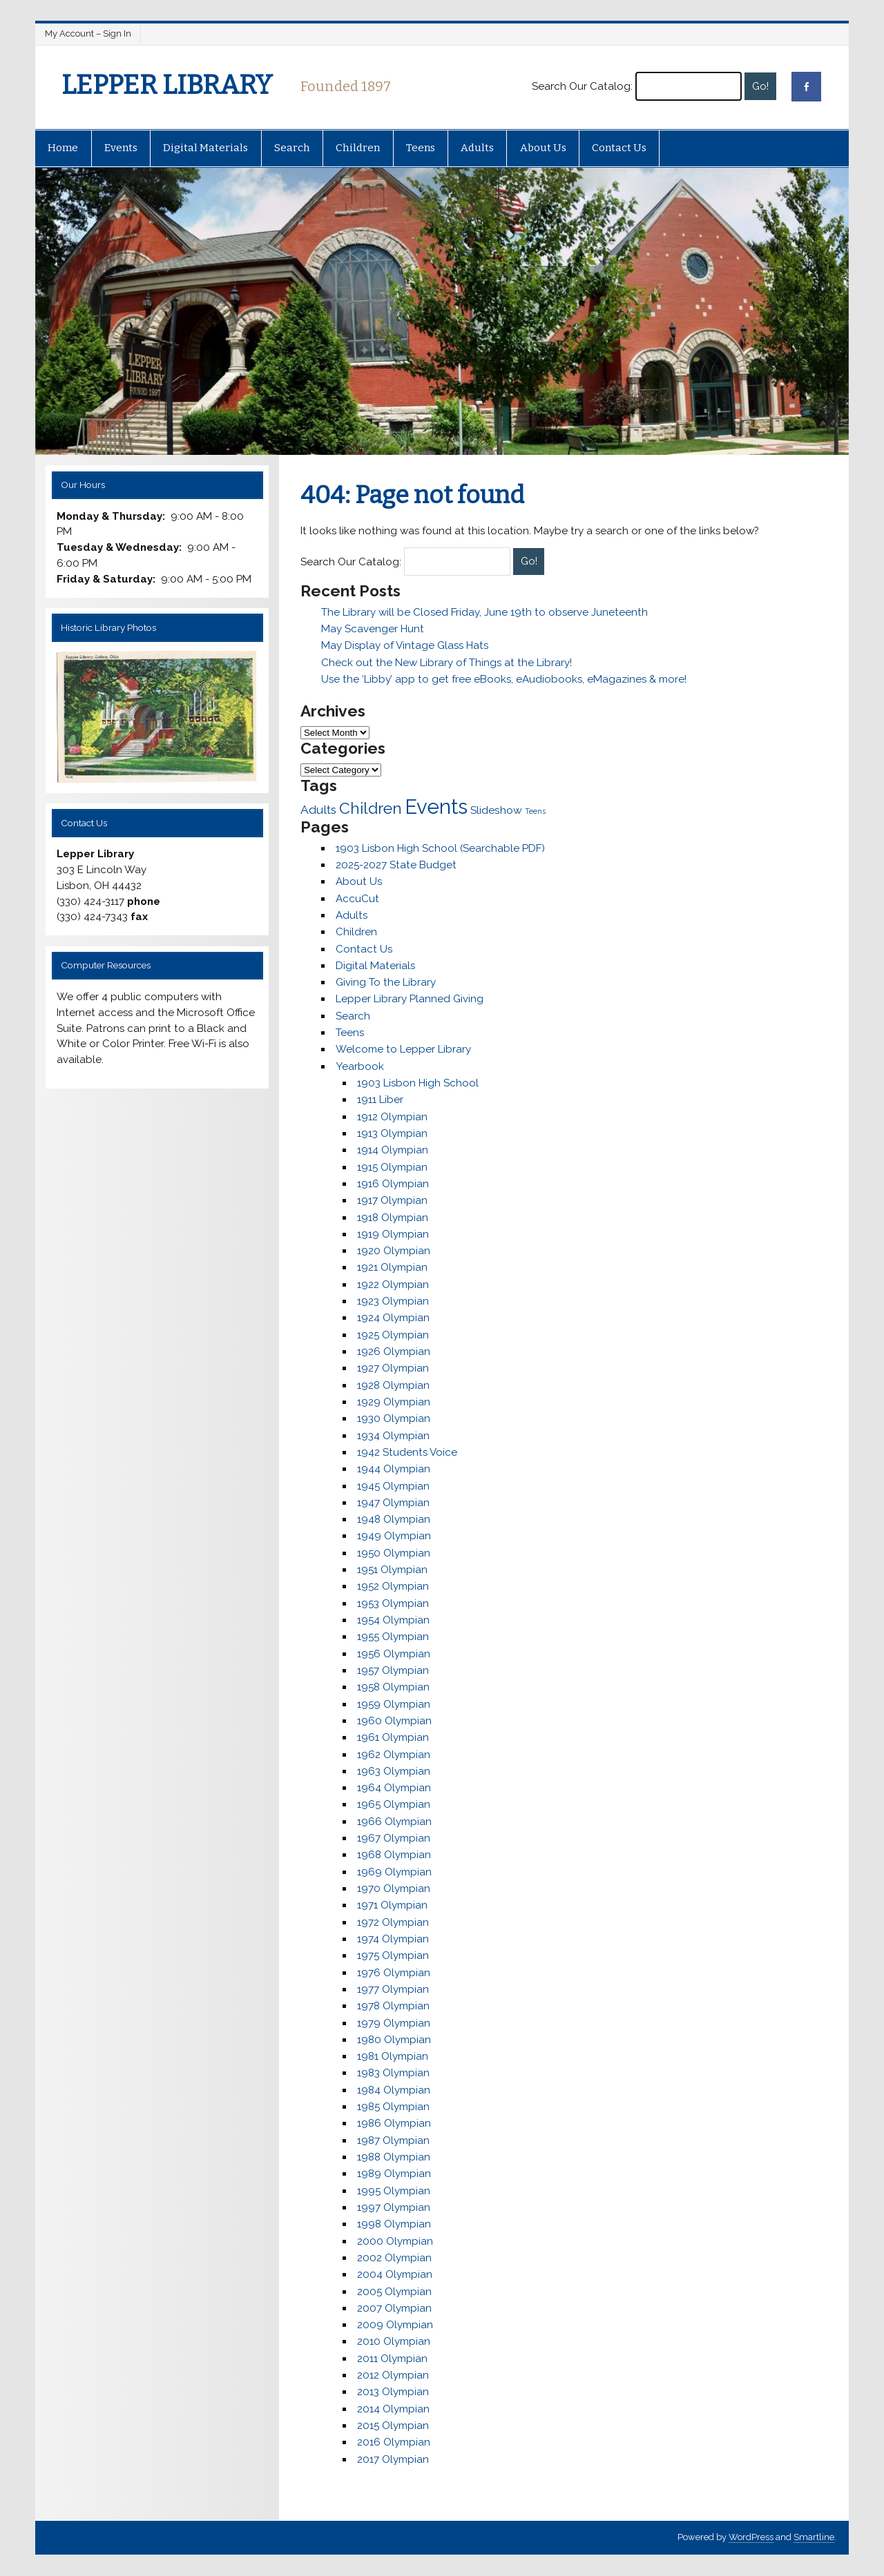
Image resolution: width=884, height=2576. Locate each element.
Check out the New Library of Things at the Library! (446, 662)
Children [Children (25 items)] (370, 808)
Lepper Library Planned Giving (409, 999)
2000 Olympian (395, 2241)
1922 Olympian (393, 1284)
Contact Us (619, 148)
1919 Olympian (393, 1234)
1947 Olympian (393, 1502)
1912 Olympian (392, 1117)
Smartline (814, 2537)
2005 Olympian (394, 2291)
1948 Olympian (393, 1519)
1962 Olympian (393, 1754)
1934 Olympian (393, 1436)
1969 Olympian (394, 1872)
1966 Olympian (394, 1821)
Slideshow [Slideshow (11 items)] (496, 810)
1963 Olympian (393, 1771)
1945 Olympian (393, 1486)
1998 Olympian (394, 2224)
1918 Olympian (392, 1217)
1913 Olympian (392, 1133)
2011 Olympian (392, 2358)
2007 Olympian (394, 2308)
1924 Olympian (393, 1317)
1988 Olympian (393, 2157)
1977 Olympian (393, 1989)
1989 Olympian (394, 2173)
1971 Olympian (392, 1905)
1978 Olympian (393, 2006)
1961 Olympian (393, 1737)
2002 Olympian (394, 2258)
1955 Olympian (393, 1636)
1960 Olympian (394, 1721)
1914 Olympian (392, 1150)
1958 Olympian (393, 1687)
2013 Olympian (393, 2391)
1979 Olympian (393, 2023)
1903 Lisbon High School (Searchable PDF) (440, 848)
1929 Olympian (393, 1402)
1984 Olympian (393, 2090)
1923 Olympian (393, 1301)
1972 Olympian (393, 1922)
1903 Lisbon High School (418, 1083)
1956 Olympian (393, 1654)
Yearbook (360, 1066)
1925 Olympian (393, 1335)
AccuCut (357, 898)
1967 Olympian (393, 1838)
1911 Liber (380, 1099)
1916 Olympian (393, 1184)
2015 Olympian (393, 2425)
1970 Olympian (393, 1888)
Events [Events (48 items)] (436, 806)
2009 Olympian (395, 2325)
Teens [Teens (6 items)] (535, 811)
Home (63, 148)
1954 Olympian (393, 1620)
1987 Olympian (393, 2140)
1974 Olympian (393, 1939)
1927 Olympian (393, 1368)
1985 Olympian (393, 2106)
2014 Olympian (393, 2409)
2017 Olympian (393, 2459)
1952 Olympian (393, 1586)
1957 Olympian (393, 1670)
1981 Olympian (392, 2056)
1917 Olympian (392, 1200)
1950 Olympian (393, 1553)
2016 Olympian (393, 2442)
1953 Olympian (393, 1603)
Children (358, 148)
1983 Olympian (393, 2073)
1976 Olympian (393, 1973)
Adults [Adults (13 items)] (318, 810)
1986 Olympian (394, 2123)
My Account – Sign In (88, 33)
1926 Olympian (393, 1351)
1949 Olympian (394, 1536)
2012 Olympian (393, 2375)
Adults (477, 148)
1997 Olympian (393, 2207)
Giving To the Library (386, 982)
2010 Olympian (393, 2341)
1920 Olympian (393, 1251)
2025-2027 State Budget (396, 865)
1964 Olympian (394, 1788)
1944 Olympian (393, 1469)
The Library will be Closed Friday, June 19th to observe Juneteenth (484, 612)
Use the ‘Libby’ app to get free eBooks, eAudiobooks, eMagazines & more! (503, 679)
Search (292, 148)
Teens (420, 148)
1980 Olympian (394, 2039)
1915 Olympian (392, 1167)
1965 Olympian (393, 1804)
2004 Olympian (394, 2274)
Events (120, 148)
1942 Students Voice (407, 1452)
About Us (543, 148)
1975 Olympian (393, 1955)
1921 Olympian (392, 1267)
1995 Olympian (393, 2191)
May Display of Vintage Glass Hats (404, 645)
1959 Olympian (393, 1704)
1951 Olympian (392, 1569)
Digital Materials (205, 148)
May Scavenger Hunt (372, 629)
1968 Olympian (394, 1854)
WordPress (751, 2537)
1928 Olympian (393, 1385)
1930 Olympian (393, 1418)
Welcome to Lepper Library (403, 1049)
